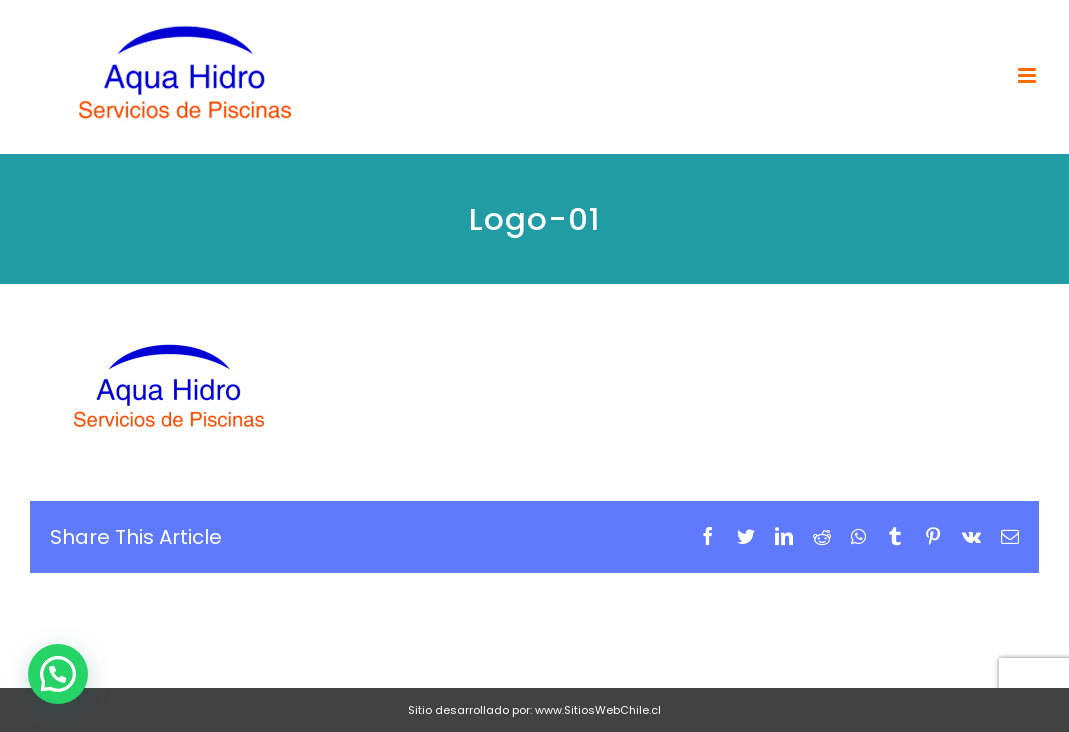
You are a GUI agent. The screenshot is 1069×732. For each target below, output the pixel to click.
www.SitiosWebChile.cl (598, 710)
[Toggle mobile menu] (1028, 75)
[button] (58, 674)
